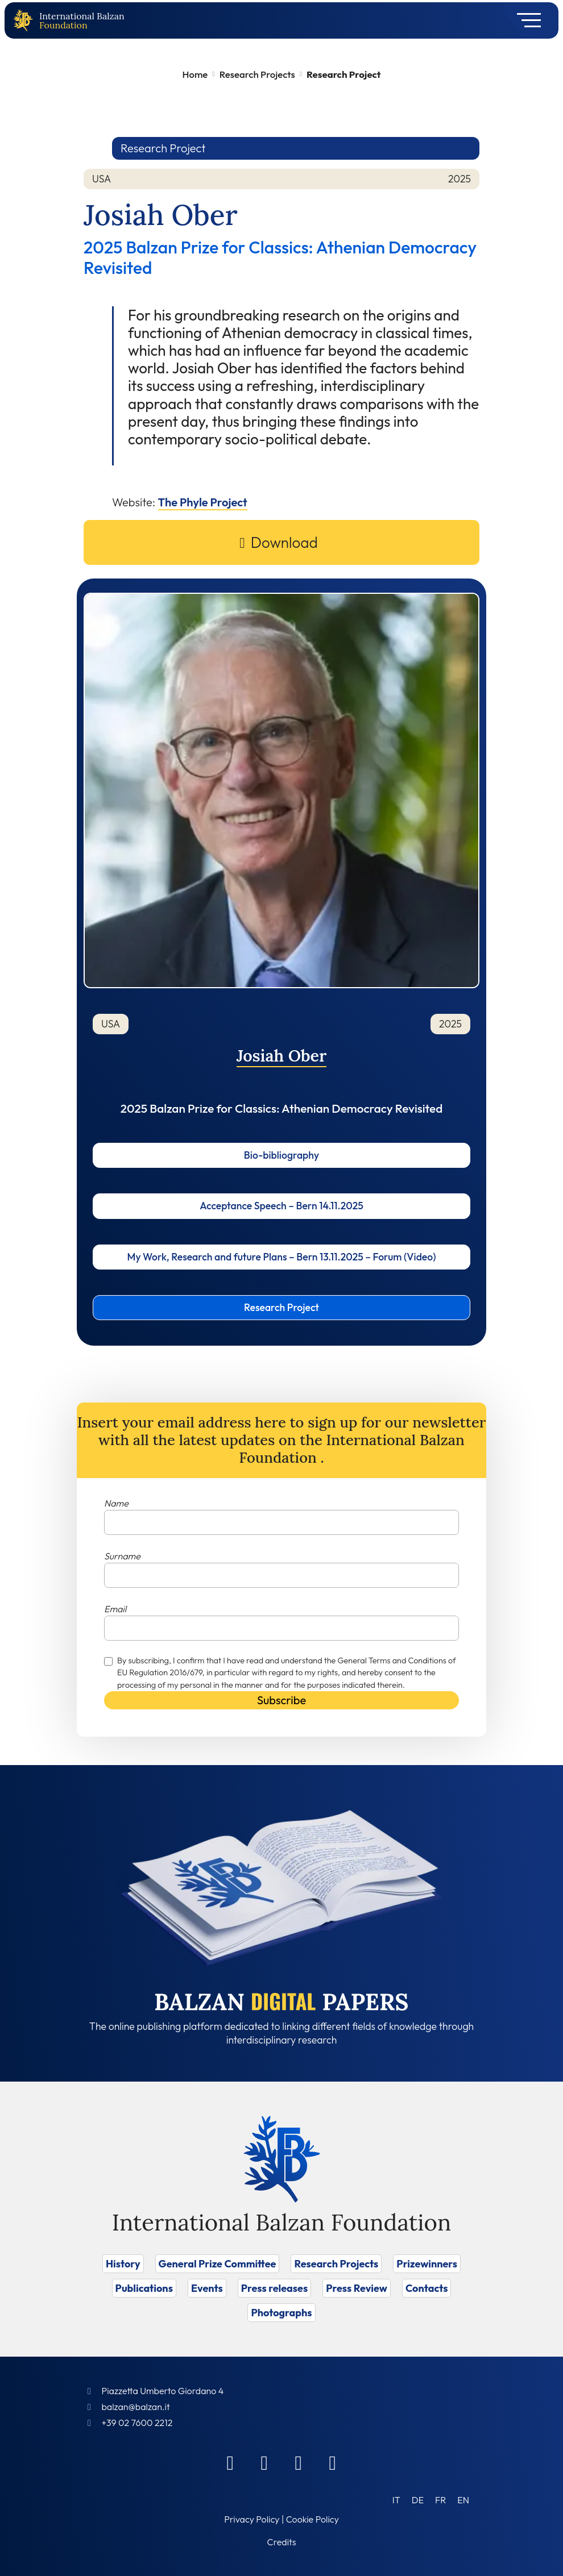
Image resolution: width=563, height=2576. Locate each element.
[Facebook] (230, 2462)
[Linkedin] (264, 2462)
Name (116, 1503)
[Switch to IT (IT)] (396, 2499)
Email (115, 1608)
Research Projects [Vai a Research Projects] (336, 2263)
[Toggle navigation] (525, 20)
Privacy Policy (251, 2519)
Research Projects (257, 74)
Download (284, 542)
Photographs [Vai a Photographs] (281, 2312)
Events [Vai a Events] (207, 2288)
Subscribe (281, 1700)
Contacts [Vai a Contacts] (426, 2288)
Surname (122, 1556)
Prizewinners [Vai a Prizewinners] (426, 2263)
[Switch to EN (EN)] (463, 2499)
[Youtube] (332, 2462)
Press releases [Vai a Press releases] (274, 2288)
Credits (281, 2542)
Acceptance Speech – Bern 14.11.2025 (281, 1205)
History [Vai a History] (123, 2263)
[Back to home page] (26, 21)
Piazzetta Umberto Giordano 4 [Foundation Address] (162, 2390)
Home (195, 74)
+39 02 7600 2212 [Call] (136, 2422)
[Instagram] (298, 2462)
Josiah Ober (282, 1055)
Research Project (281, 1307)
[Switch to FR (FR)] (440, 2499)
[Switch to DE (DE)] (417, 2499)
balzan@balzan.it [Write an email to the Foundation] (135, 2406)
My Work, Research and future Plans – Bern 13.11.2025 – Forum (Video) (281, 1256)
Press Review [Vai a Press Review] (356, 2288)
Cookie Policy (312, 2519)
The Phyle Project (202, 502)
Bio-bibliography (281, 1155)
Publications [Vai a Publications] (144, 2288)
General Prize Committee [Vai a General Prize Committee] (217, 2263)
